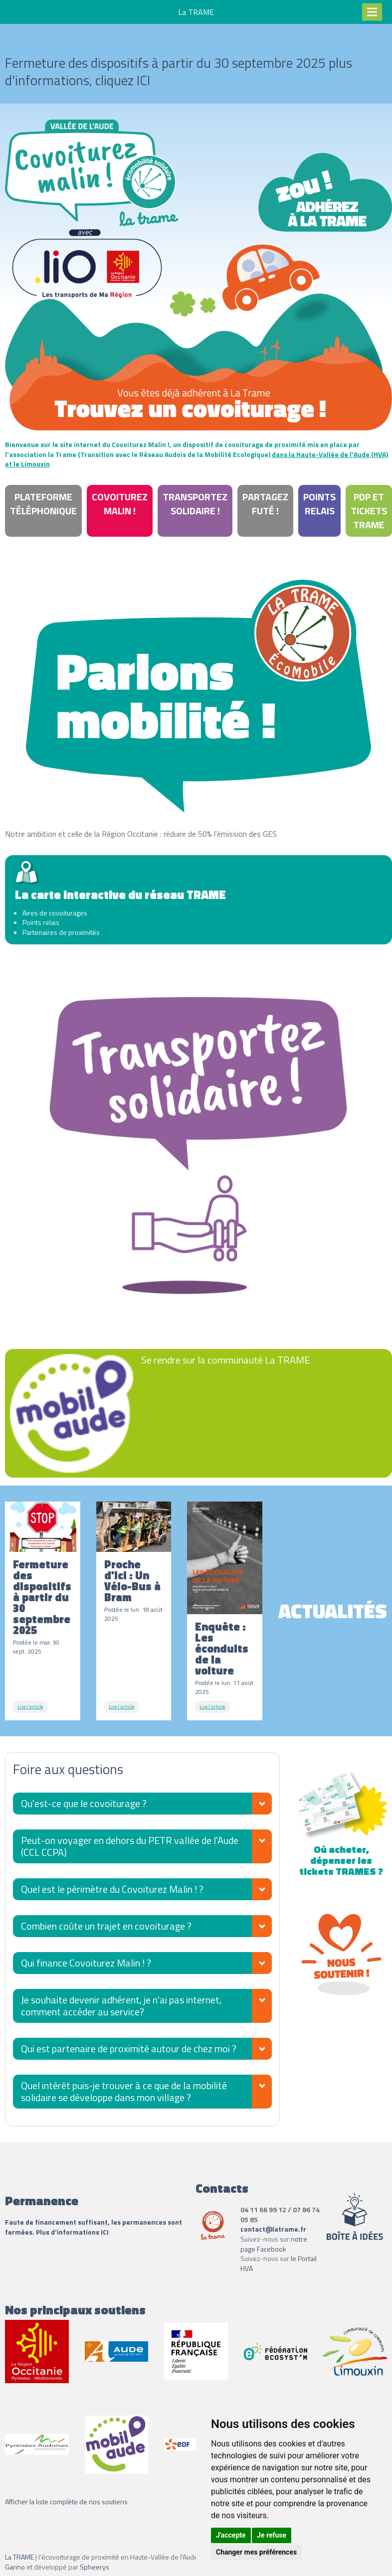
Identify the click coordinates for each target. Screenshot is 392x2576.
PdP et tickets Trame (369, 510)
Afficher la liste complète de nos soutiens (66, 2501)
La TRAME (19, 2557)
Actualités (332, 1611)
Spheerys (94, 2567)
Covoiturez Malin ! (120, 503)
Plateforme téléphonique (43, 503)
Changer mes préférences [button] (256, 2552)
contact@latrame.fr (273, 2229)
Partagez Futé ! (265, 503)
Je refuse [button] (271, 2535)
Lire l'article (30, 1706)
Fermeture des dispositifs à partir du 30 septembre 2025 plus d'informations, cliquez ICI (178, 71)
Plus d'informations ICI (73, 2232)
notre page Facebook (273, 2244)
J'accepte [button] (231, 2535)
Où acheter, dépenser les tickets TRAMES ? (342, 1854)
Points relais (319, 503)
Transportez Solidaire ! (195, 503)
